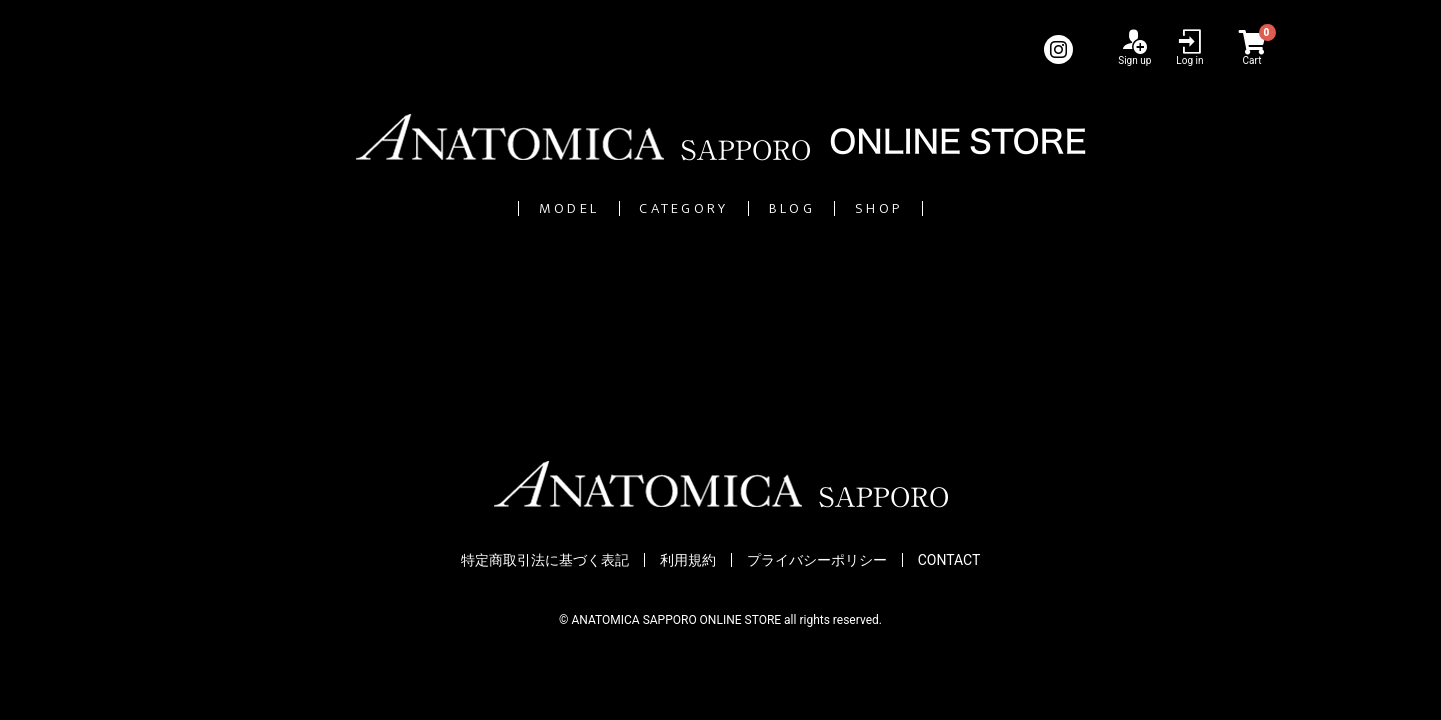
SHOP (986, 208)
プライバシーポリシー (817, 561)
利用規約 (688, 561)
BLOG (836, 208)
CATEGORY (655, 208)
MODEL (464, 208)
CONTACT (949, 561)
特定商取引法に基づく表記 (545, 561)
